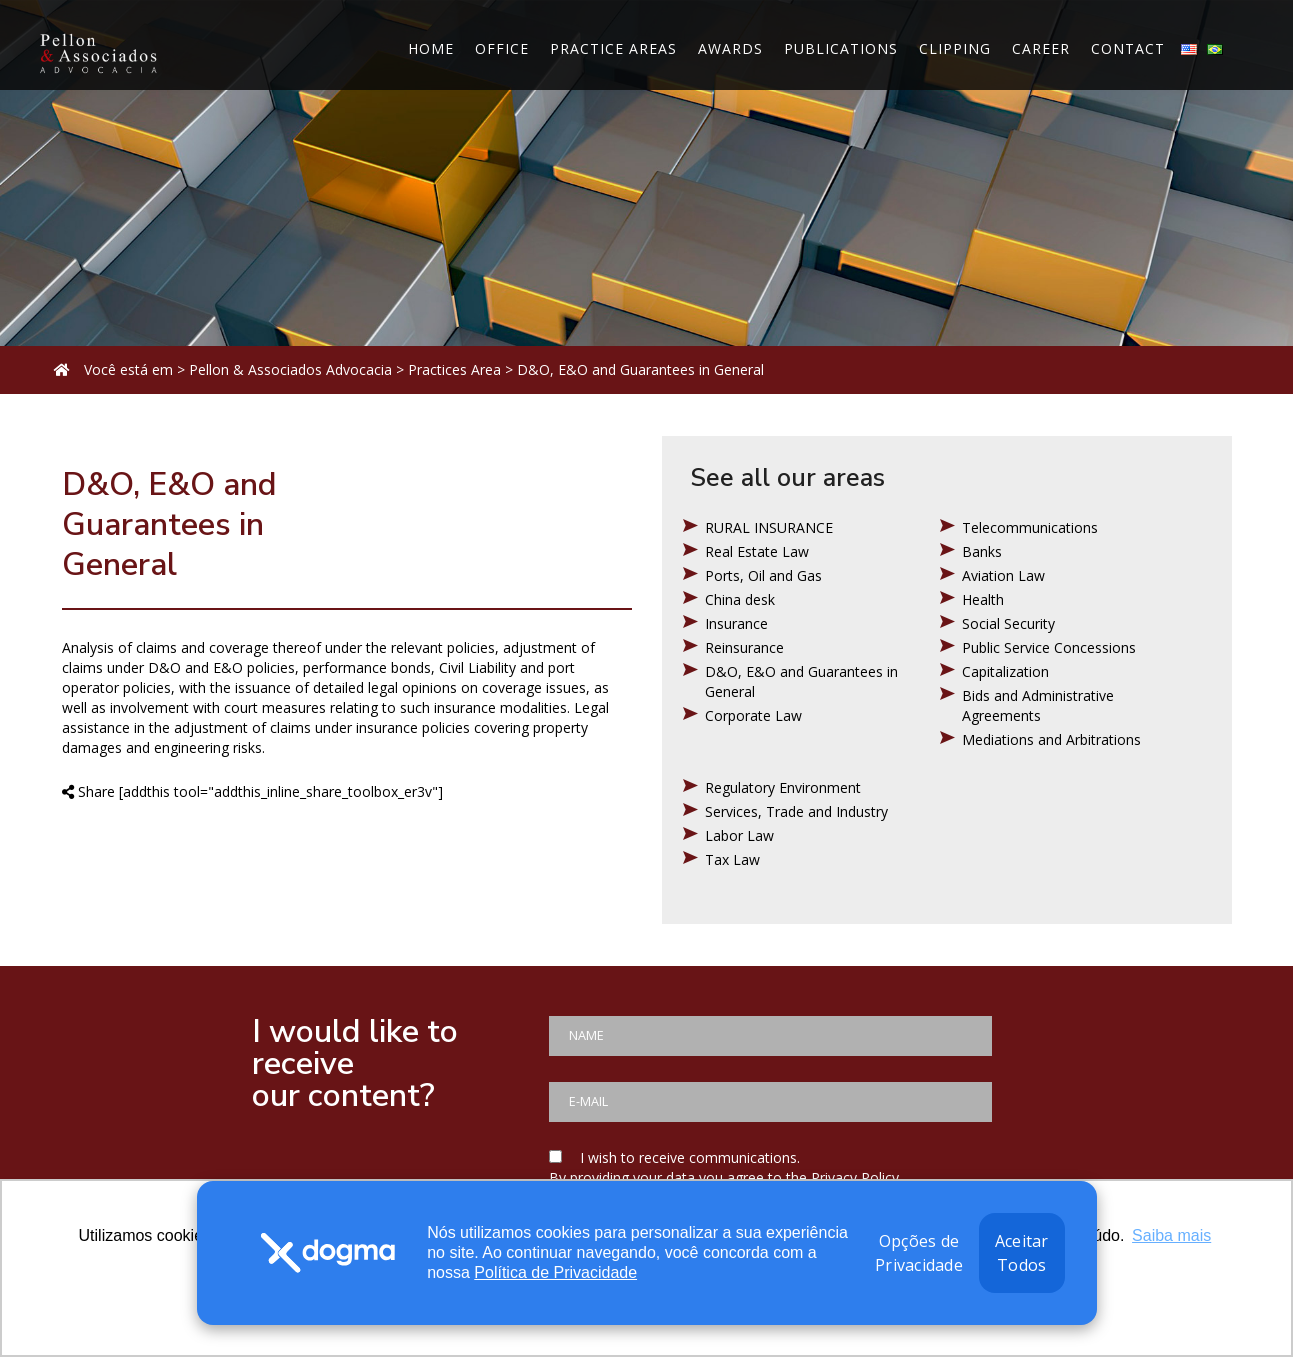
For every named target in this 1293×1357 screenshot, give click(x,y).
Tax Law (732, 859)
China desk (740, 599)
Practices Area (454, 369)
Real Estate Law (757, 551)
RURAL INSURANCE (769, 527)
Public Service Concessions (1049, 647)
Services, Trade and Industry (796, 811)
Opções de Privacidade (919, 1253)
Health (983, 599)
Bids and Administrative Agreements (1038, 705)
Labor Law (739, 835)
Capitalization (1005, 671)
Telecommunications (1030, 527)
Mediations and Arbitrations (1051, 739)
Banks (982, 551)
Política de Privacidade (555, 1272)
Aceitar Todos (1022, 1253)
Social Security (1008, 623)
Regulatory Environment (783, 787)
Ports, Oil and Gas (763, 575)
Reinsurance (744, 647)
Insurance (736, 623)
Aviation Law (1003, 575)
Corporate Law (753, 715)
